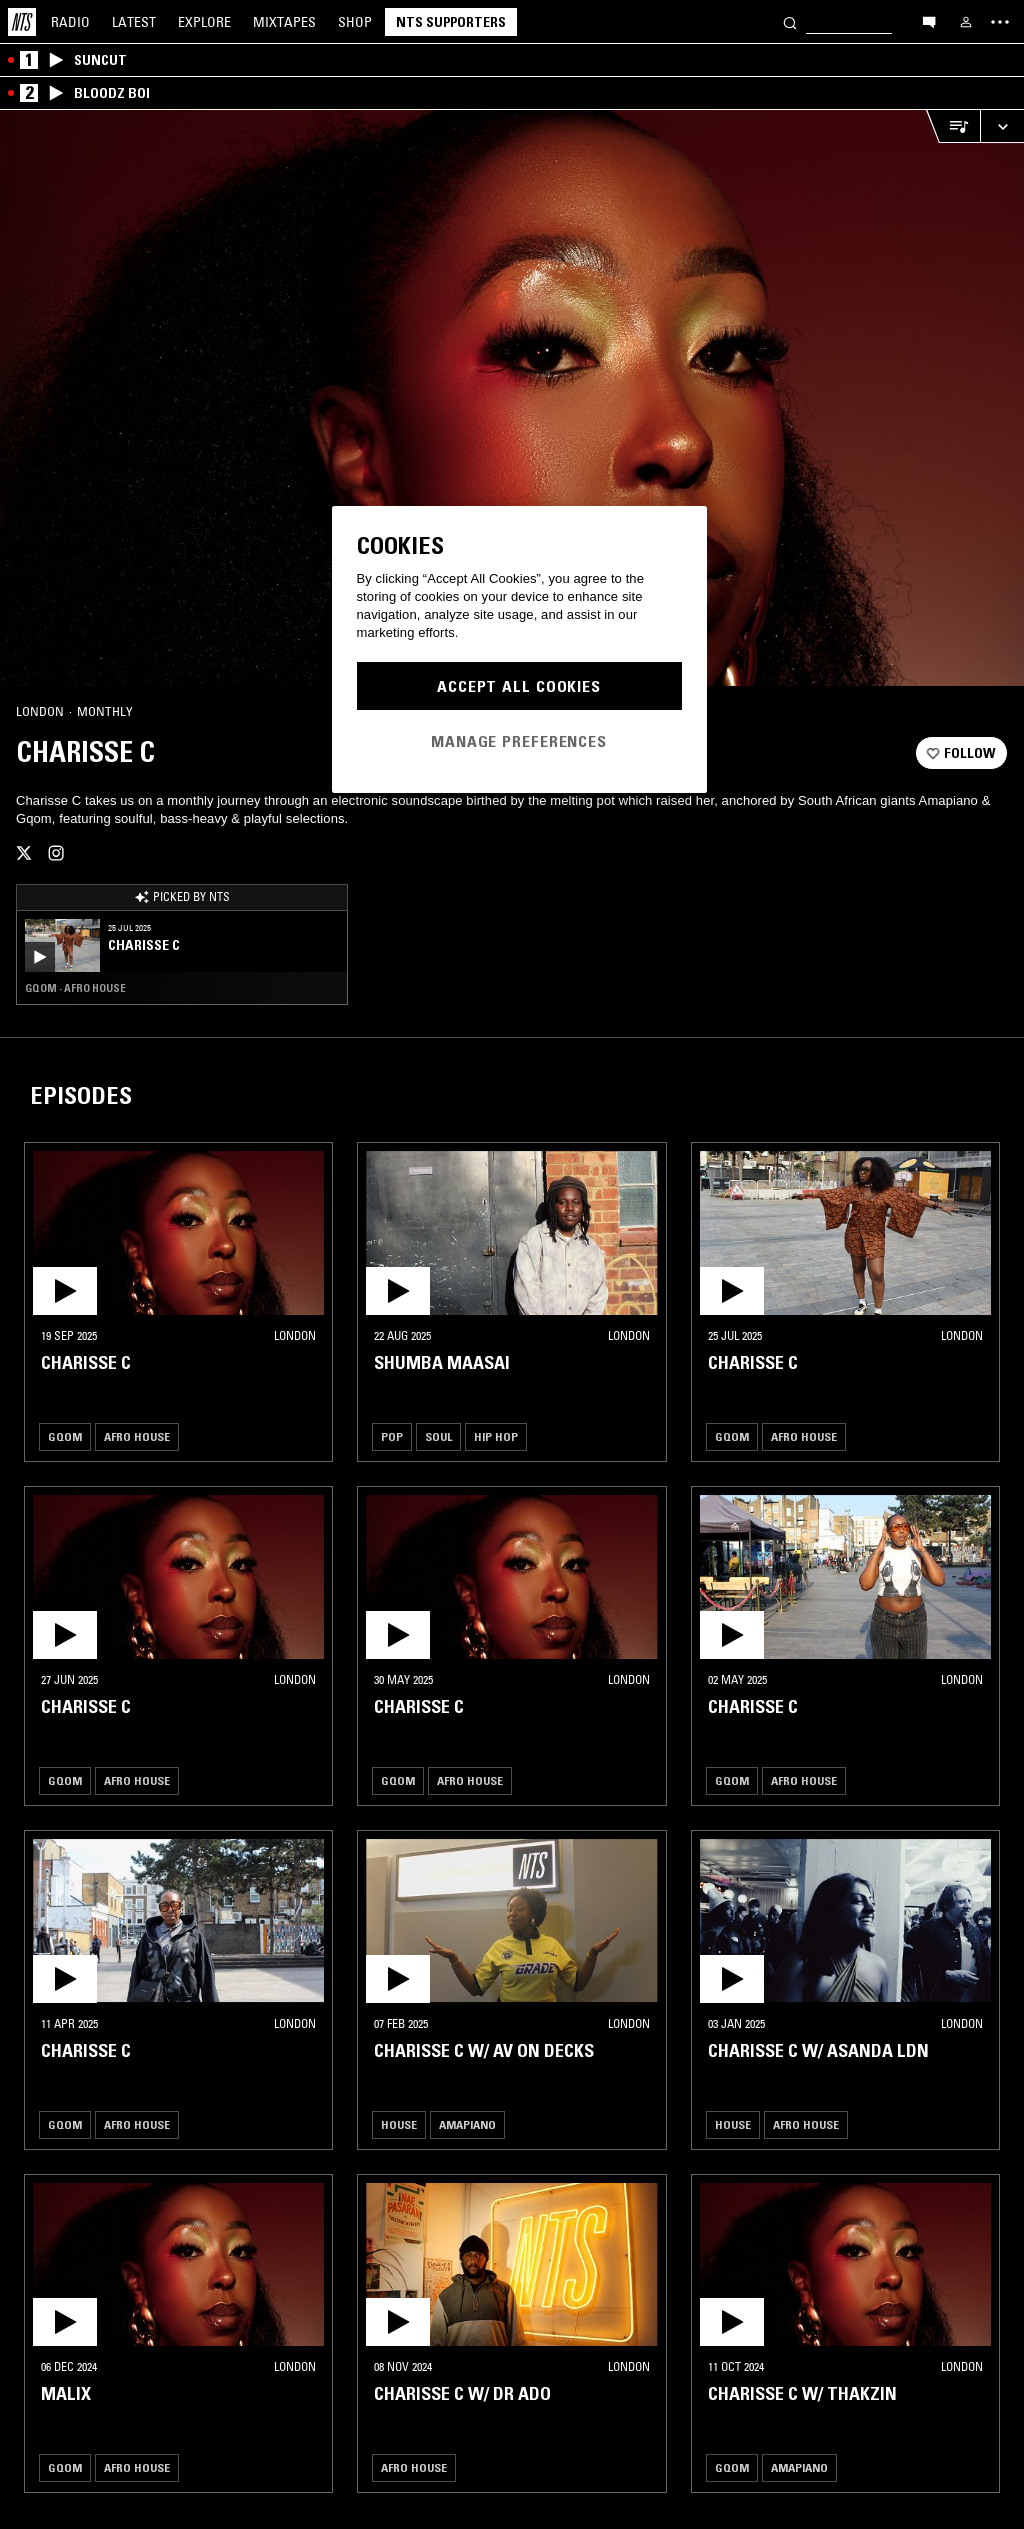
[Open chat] (929, 21)
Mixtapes (284, 22)
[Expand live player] (1002, 126)
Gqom (65, 1436)
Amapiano (467, 2124)
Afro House (137, 1436)
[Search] (790, 21)
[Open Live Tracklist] (953, 126)
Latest (134, 22)
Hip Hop (496, 1436)
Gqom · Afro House (75, 988)
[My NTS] (966, 22)
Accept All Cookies (519, 686)
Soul (438, 1436)
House (399, 2124)
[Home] (22, 22)
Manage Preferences (519, 741)
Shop (355, 22)
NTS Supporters (451, 22)
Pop (392, 1436)
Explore (204, 22)
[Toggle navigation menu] (1000, 22)
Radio (70, 22)
